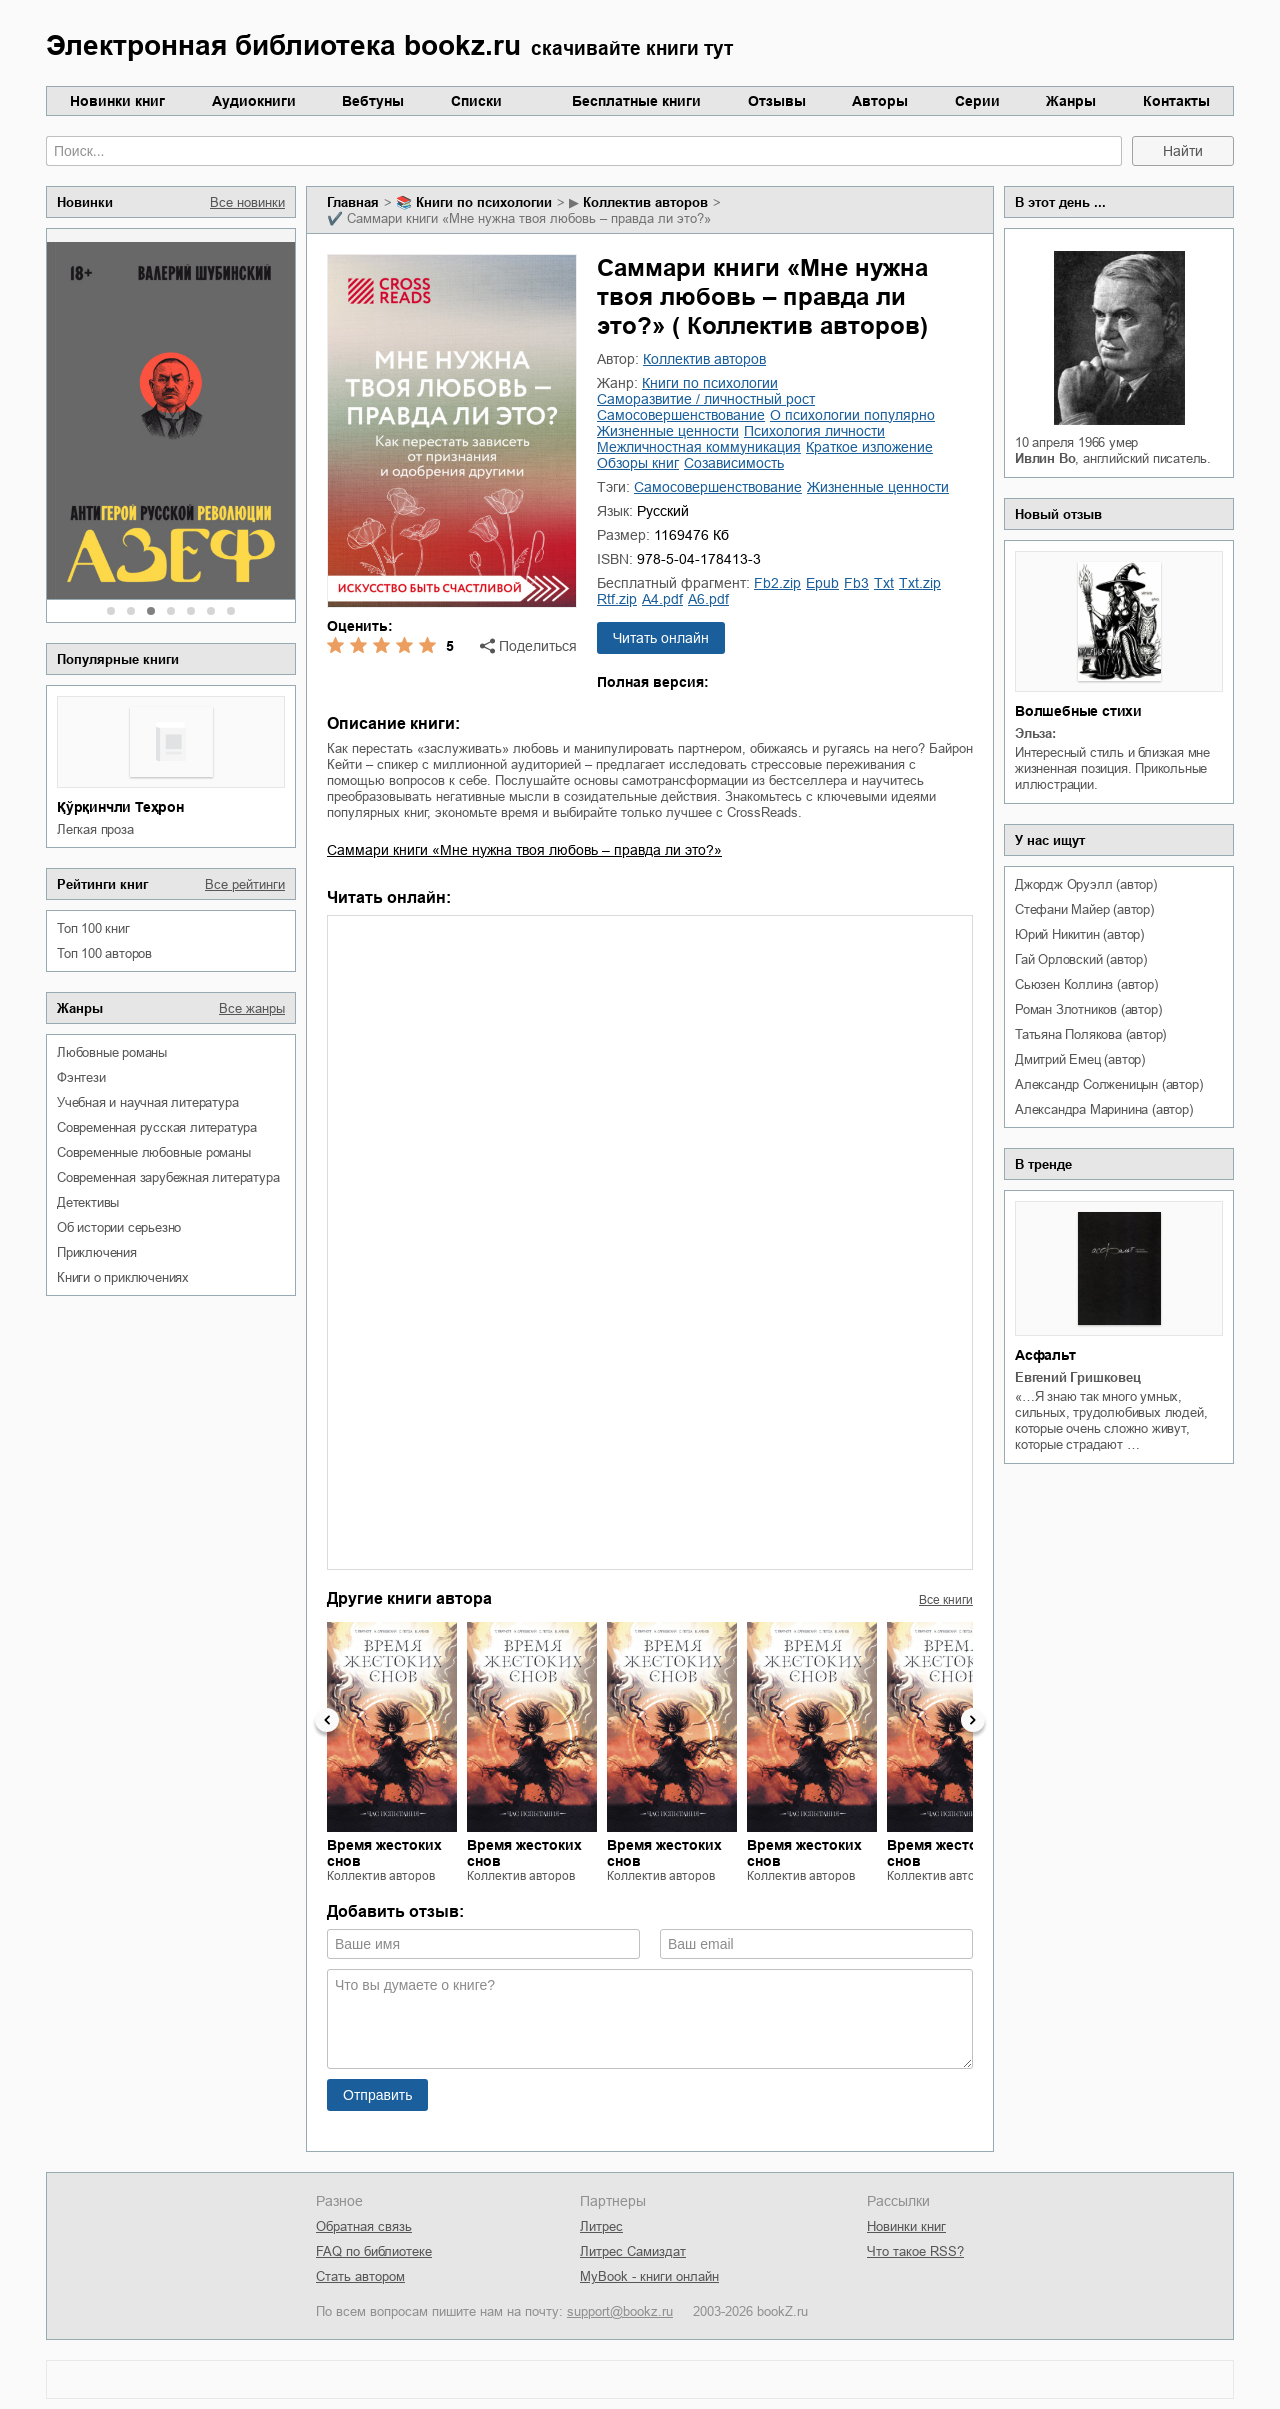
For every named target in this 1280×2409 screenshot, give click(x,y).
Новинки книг (117, 101)
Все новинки (247, 202)
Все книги (946, 1600)
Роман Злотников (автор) (1088, 1009)
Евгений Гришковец (1078, 1377)
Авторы (880, 101)
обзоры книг (638, 463)
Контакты (1176, 101)
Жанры (1071, 101)
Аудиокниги (254, 101)
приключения (97, 1252)
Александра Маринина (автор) (1104, 1109)
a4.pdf (662, 599)
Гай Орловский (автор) (1081, 959)
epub (822, 583)
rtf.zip (617, 599)
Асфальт (1045, 1355)
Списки (476, 101)
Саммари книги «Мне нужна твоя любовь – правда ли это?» (524, 850)
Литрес (601, 2226)
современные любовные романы (154, 1152)
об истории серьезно (119, 1227)
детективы (88, 1202)
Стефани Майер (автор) (1084, 909)
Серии (977, 101)
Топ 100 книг (93, 928)
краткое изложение (869, 447)
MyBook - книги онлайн (649, 2276)
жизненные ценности (668, 431)
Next (973, 1720)
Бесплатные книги (636, 101)
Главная (353, 202)
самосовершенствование (681, 415)
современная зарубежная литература (168, 1177)
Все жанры (252, 1008)
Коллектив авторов (645, 202)
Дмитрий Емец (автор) (1080, 1059)
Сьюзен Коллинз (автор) (1086, 984)
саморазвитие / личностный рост (706, 399)
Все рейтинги (245, 884)
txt (884, 583)
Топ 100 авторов (104, 953)
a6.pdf (708, 599)
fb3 (856, 583)
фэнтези (81, 1077)
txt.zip (920, 583)
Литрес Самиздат (633, 2251)
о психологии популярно (852, 415)
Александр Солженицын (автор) (1108, 1084)
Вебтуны (373, 101)
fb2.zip (777, 583)
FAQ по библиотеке (374, 2251)
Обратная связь (364, 2226)
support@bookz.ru (620, 2311)
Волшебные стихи (1078, 711)
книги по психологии (484, 202)
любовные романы (112, 1052)
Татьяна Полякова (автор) (1090, 1034)
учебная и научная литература (147, 1102)
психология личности (814, 431)
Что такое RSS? (915, 2251)
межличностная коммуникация (699, 447)
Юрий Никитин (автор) (1079, 934)
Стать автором (360, 2276)
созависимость (734, 463)
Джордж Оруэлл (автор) (1086, 884)
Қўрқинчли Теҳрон (120, 807)
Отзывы (777, 101)
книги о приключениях (123, 1277)
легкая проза (95, 829)
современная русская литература (157, 1127)
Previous (327, 1720)
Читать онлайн (661, 638)
